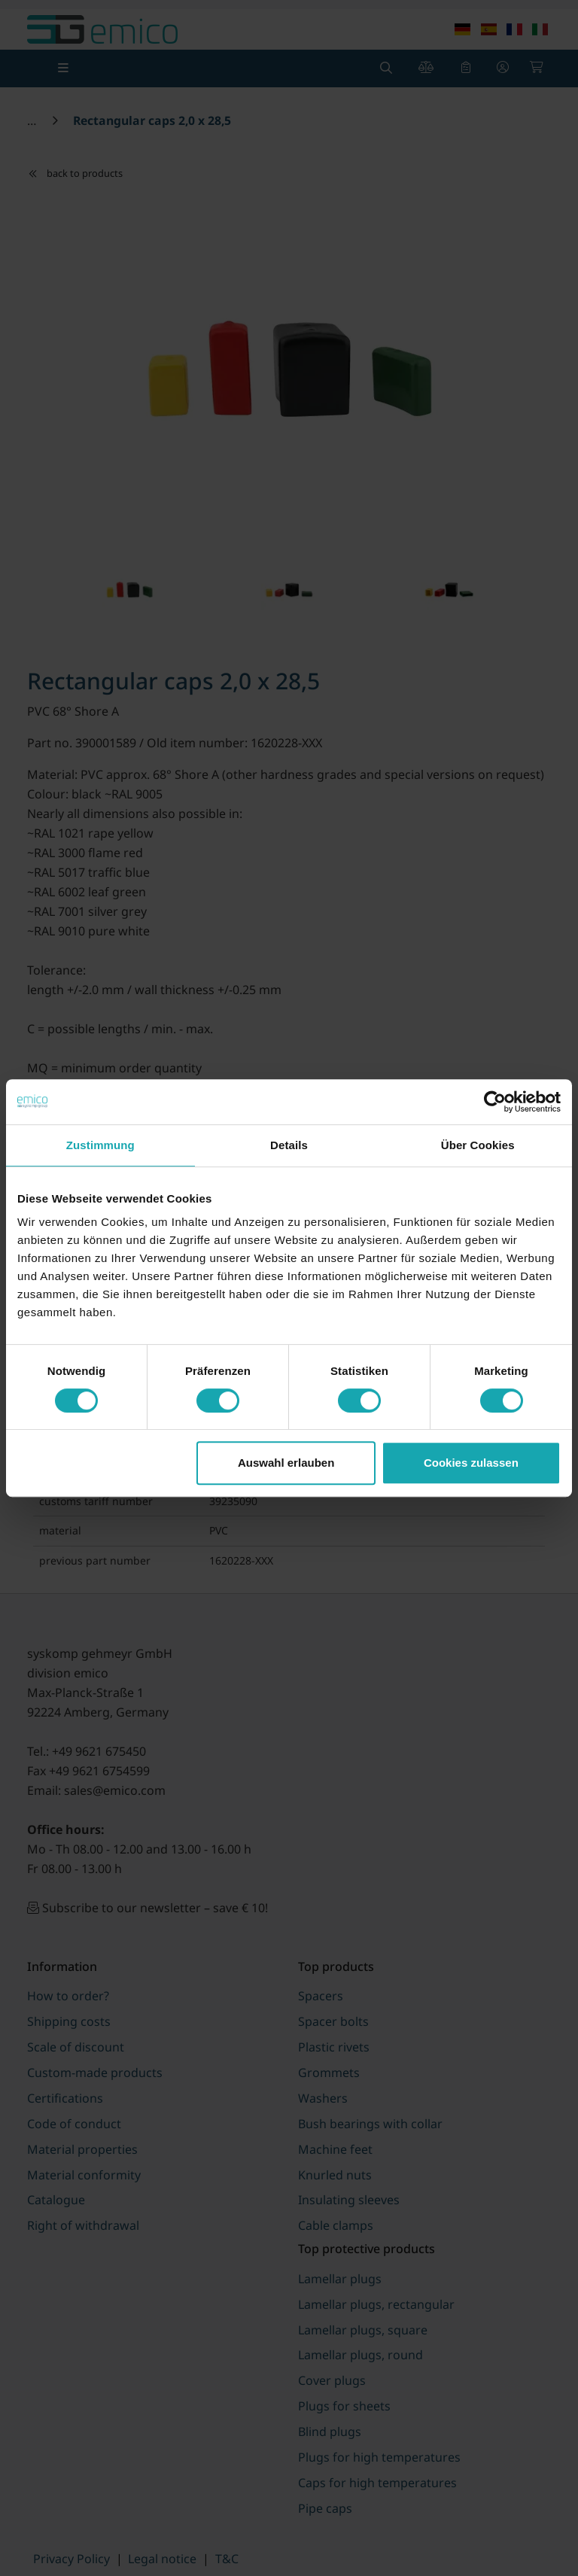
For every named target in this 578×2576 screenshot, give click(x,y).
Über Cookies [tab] (478, 1145)
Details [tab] (289, 1145)
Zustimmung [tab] (100, 1145)
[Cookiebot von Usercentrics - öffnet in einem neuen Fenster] (495, 1101)
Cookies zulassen (471, 1462)
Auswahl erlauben (286, 1462)
